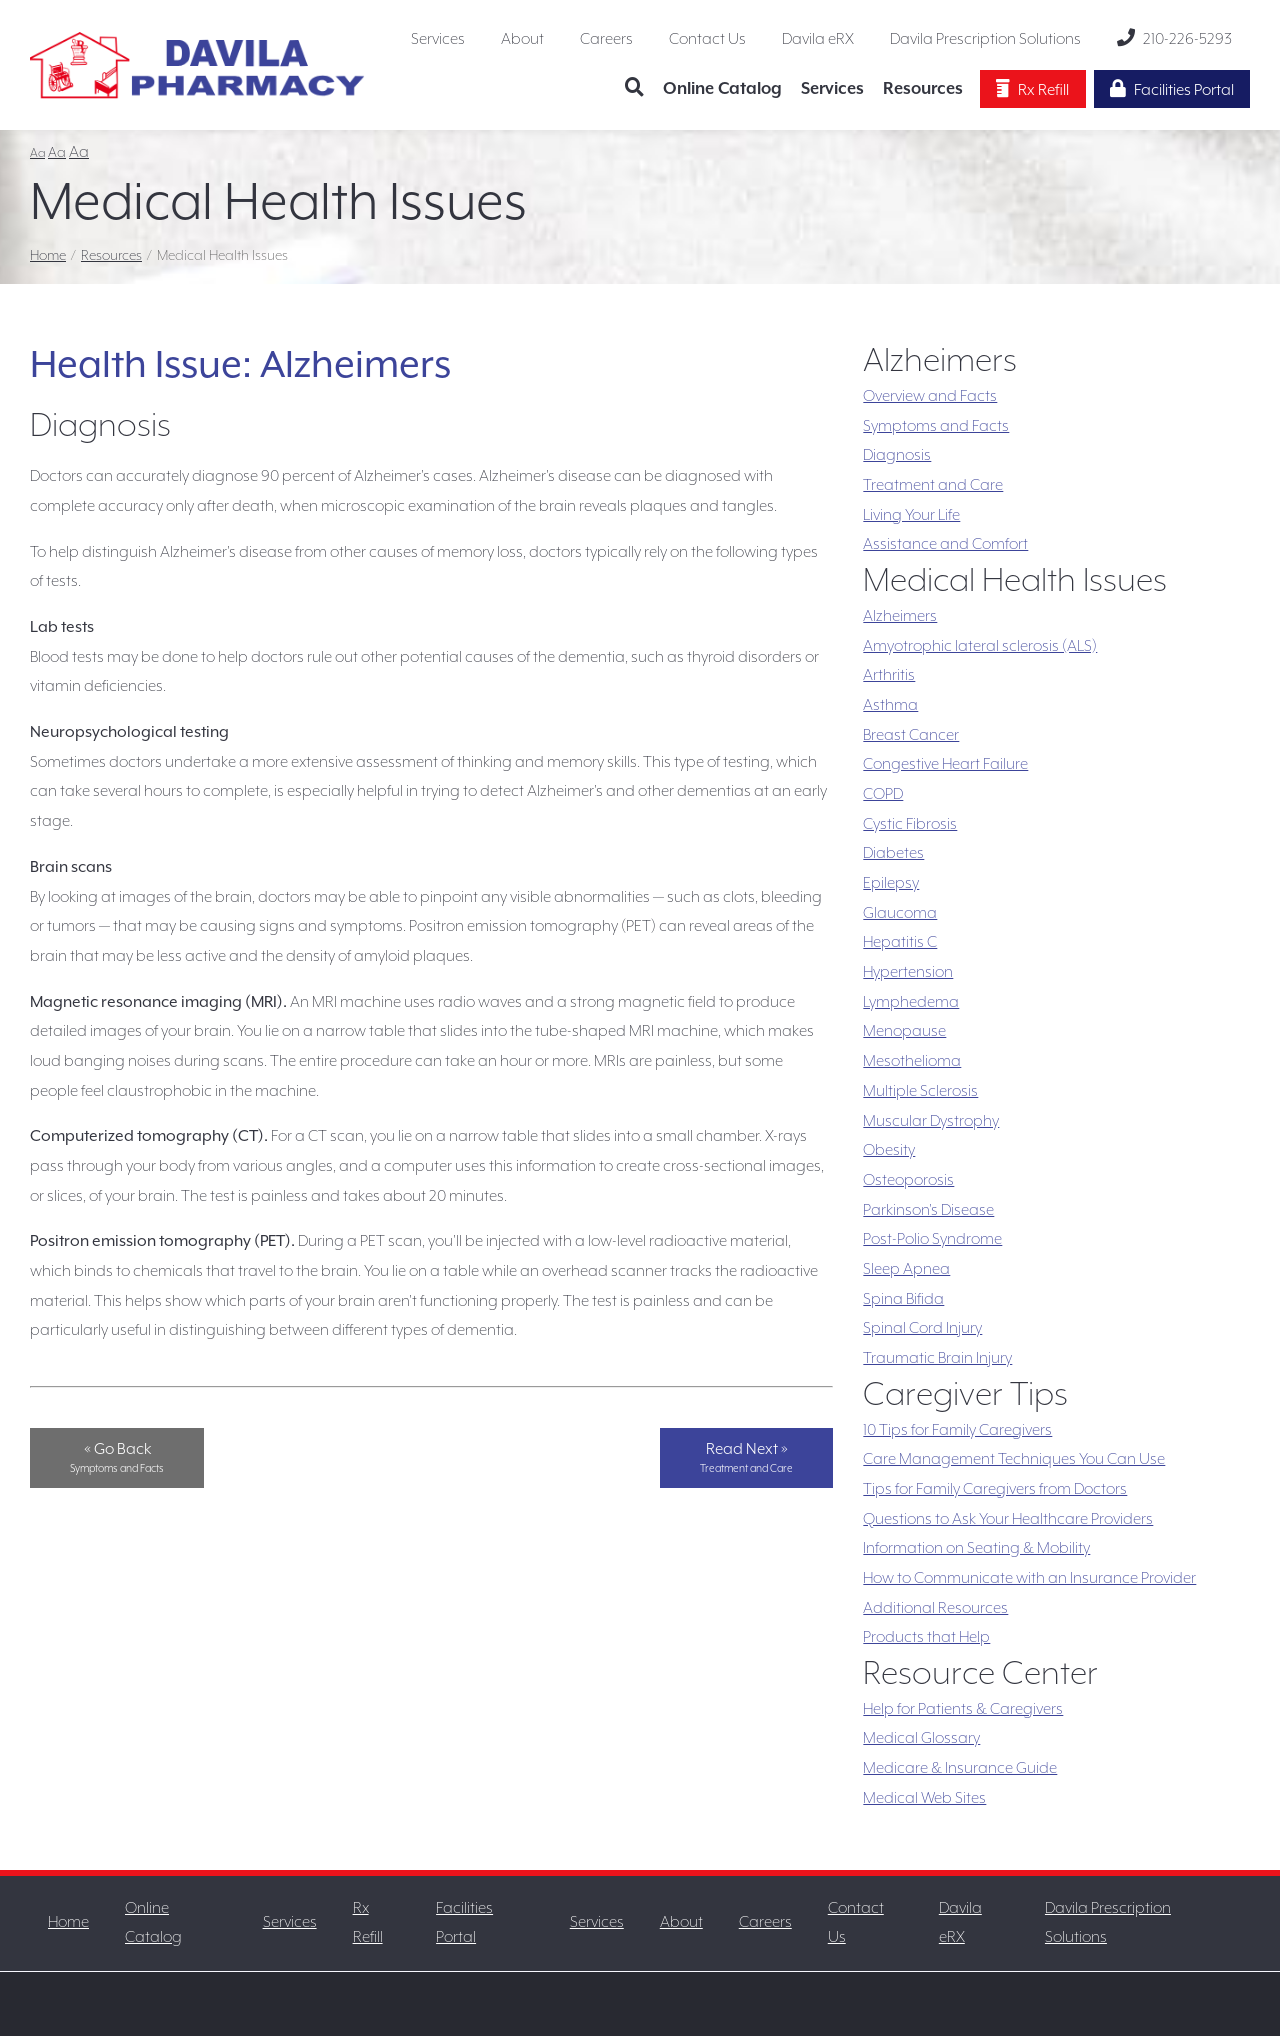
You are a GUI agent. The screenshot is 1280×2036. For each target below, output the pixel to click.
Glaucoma (900, 913)
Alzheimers (900, 616)
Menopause (904, 1031)
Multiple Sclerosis (920, 1091)
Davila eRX (818, 39)
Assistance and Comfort (945, 544)
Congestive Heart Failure (945, 764)
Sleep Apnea (906, 1269)
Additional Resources (935, 1608)
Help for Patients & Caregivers (963, 1709)
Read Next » (746, 1457)
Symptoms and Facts (936, 426)
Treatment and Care (933, 485)
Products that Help (926, 1637)
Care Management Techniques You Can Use (1014, 1459)
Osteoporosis (908, 1180)
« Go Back (117, 1457)
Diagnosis (897, 455)
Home (48, 255)
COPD (883, 794)
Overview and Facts (930, 396)
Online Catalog (722, 88)
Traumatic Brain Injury (937, 1358)
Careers (606, 39)
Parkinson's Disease (928, 1210)
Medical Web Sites (924, 1798)
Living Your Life (911, 515)
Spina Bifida (903, 1299)
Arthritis (889, 675)
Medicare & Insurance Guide (960, 1768)
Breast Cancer (911, 735)
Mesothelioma (912, 1061)
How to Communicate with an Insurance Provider (1029, 1578)
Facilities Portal (1172, 89)
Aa (37, 153)
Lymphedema (911, 1002)
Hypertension (908, 972)
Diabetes (893, 853)
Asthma (890, 705)
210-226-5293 (1174, 38)
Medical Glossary (921, 1738)
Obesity (889, 1150)
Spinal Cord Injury (922, 1328)
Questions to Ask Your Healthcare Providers (1008, 1519)
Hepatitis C (900, 942)
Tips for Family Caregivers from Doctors (995, 1489)
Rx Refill (1032, 89)
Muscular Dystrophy (931, 1121)
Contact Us (707, 39)
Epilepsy (891, 883)
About (522, 39)
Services (438, 39)
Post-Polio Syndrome (932, 1239)
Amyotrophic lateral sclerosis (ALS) (980, 646)
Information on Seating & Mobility (976, 1548)
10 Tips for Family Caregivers (957, 1430)
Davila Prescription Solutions (985, 39)
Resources (923, 88)
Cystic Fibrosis (910, 824)
